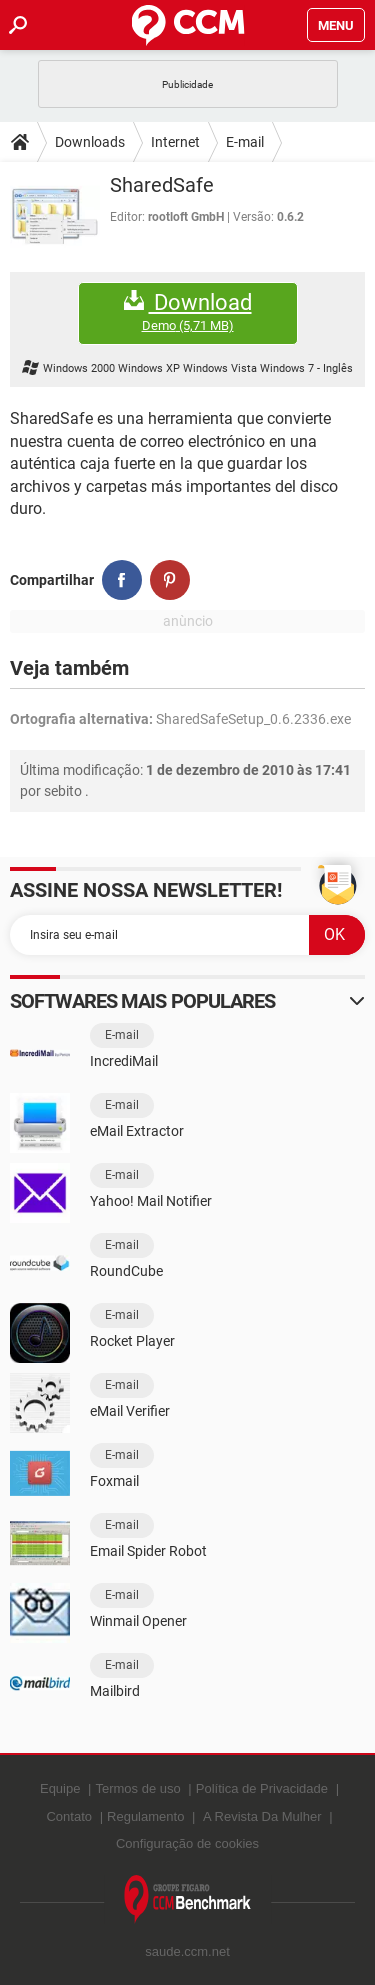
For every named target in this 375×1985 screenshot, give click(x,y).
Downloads (90, 142)
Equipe (60, 1788)
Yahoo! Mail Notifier (151, 1201)
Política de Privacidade (262, 1788)
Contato (69, 1816)
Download (188, 312)
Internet (175, 142)
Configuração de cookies (187, 1843)
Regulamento (145, 1816)
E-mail (245, 142)
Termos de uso (137, 1788)
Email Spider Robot (148, 1551)
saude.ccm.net (187, 1951)
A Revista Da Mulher (262, 1816)
